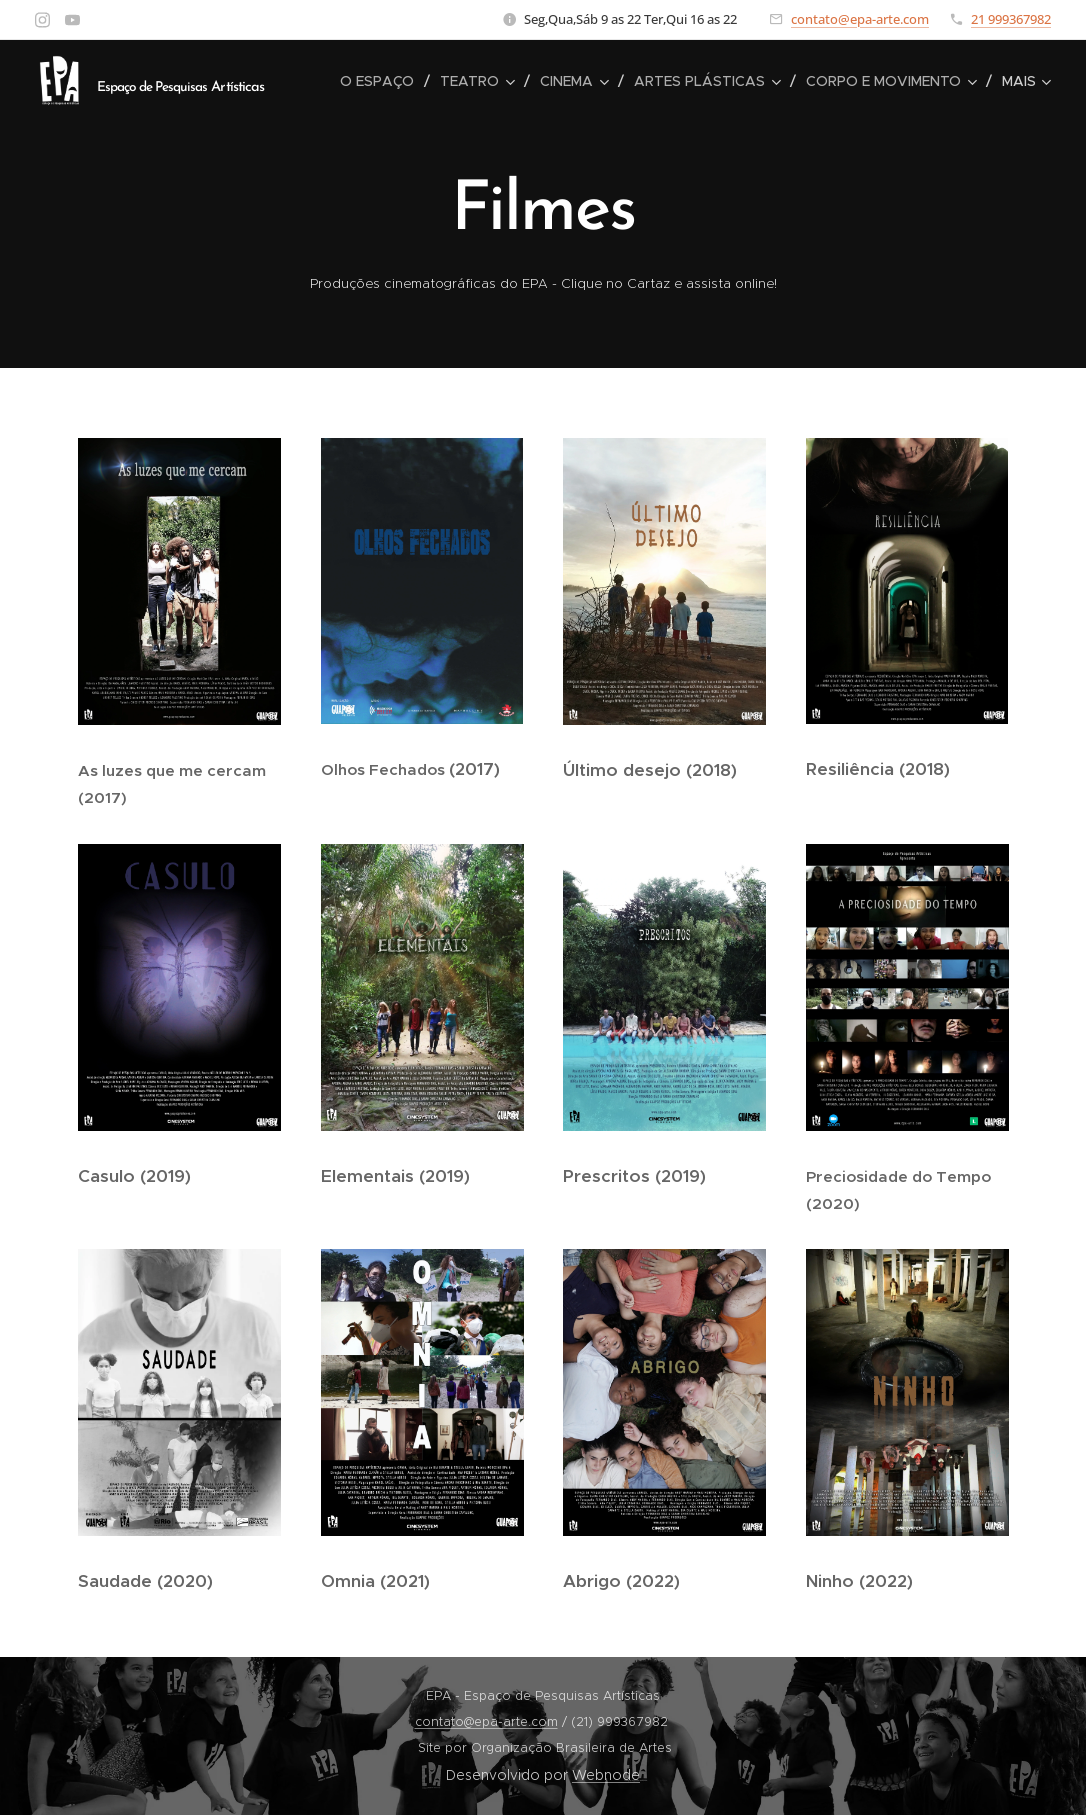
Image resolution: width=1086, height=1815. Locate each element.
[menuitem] (382, 81)
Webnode (606, 1775)
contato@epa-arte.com (860, 19)
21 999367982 (1011, 19)
